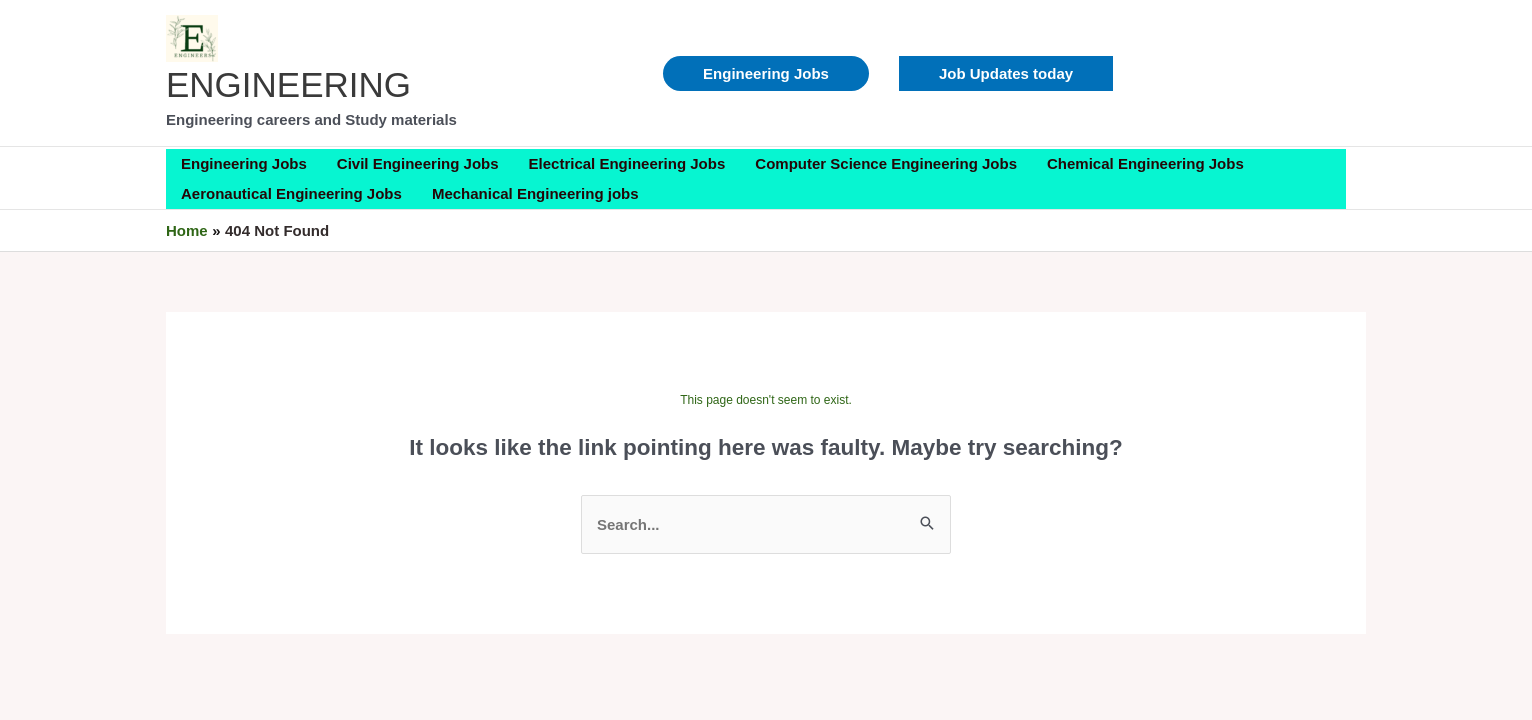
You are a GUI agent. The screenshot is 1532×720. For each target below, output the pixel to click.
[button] (1006, 73)
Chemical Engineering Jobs (1145, 163)
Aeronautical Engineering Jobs (291, 193)
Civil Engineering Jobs (418, 163)
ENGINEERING (288, 84)
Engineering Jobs (766, 73)
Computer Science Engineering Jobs (886, 163)
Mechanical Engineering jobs (535, 193)
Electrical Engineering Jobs (627, 163)
